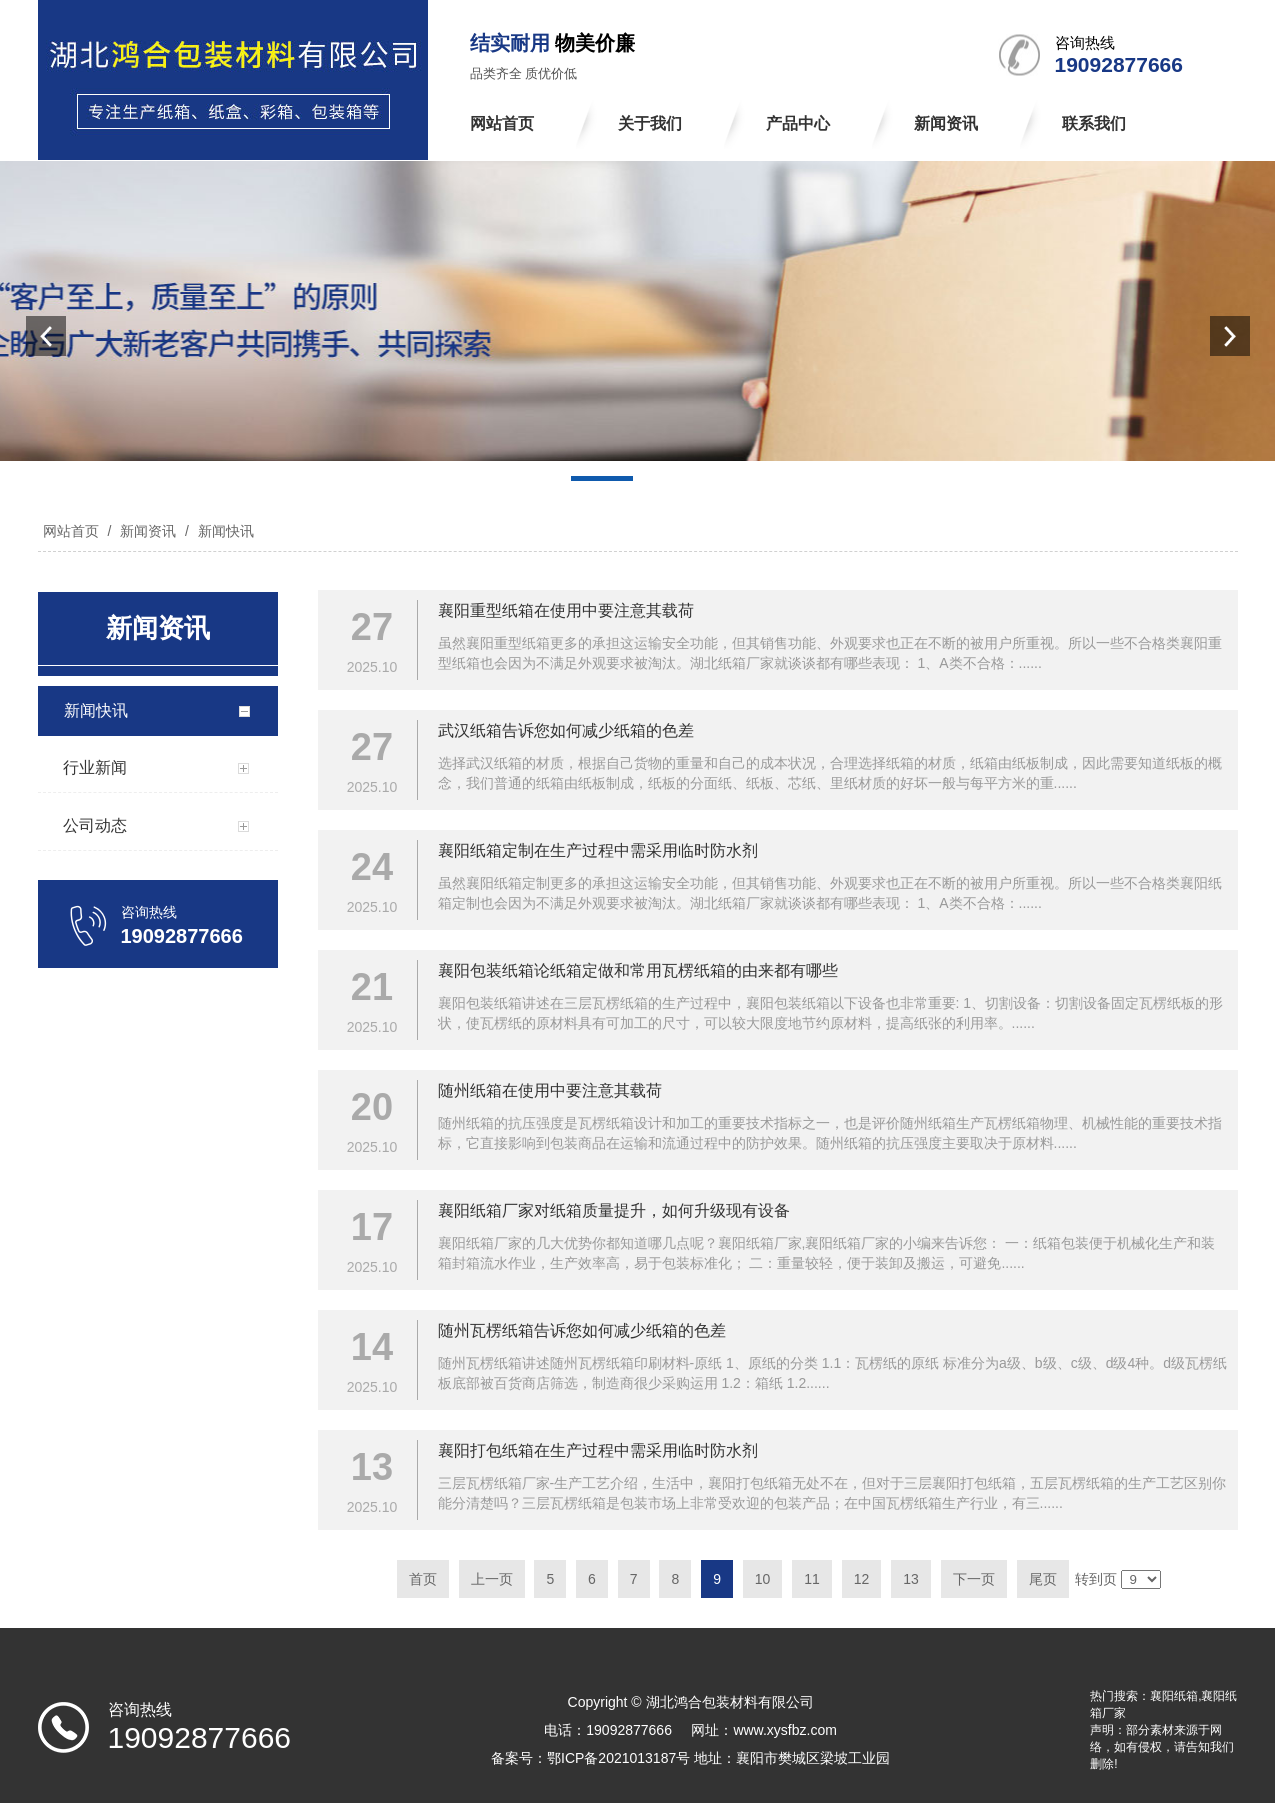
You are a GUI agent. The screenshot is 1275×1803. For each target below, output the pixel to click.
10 (763, 1579)
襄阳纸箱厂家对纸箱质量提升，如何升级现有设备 (614, 1210)
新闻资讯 (148, 531)
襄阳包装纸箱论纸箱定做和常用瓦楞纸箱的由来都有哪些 (638, 970)
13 (911, 1579)
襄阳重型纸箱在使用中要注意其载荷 (566, 610)
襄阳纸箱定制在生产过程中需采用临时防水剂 (598, 850)
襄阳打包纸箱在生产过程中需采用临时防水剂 (598, 1450)
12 (862, 1579)
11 (812, 1579)
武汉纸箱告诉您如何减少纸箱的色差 (566, 730)
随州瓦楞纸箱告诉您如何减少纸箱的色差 (582, 1330)
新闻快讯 (224, 531)
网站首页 (71, 531)
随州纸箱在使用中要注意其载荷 (550, 1090)
